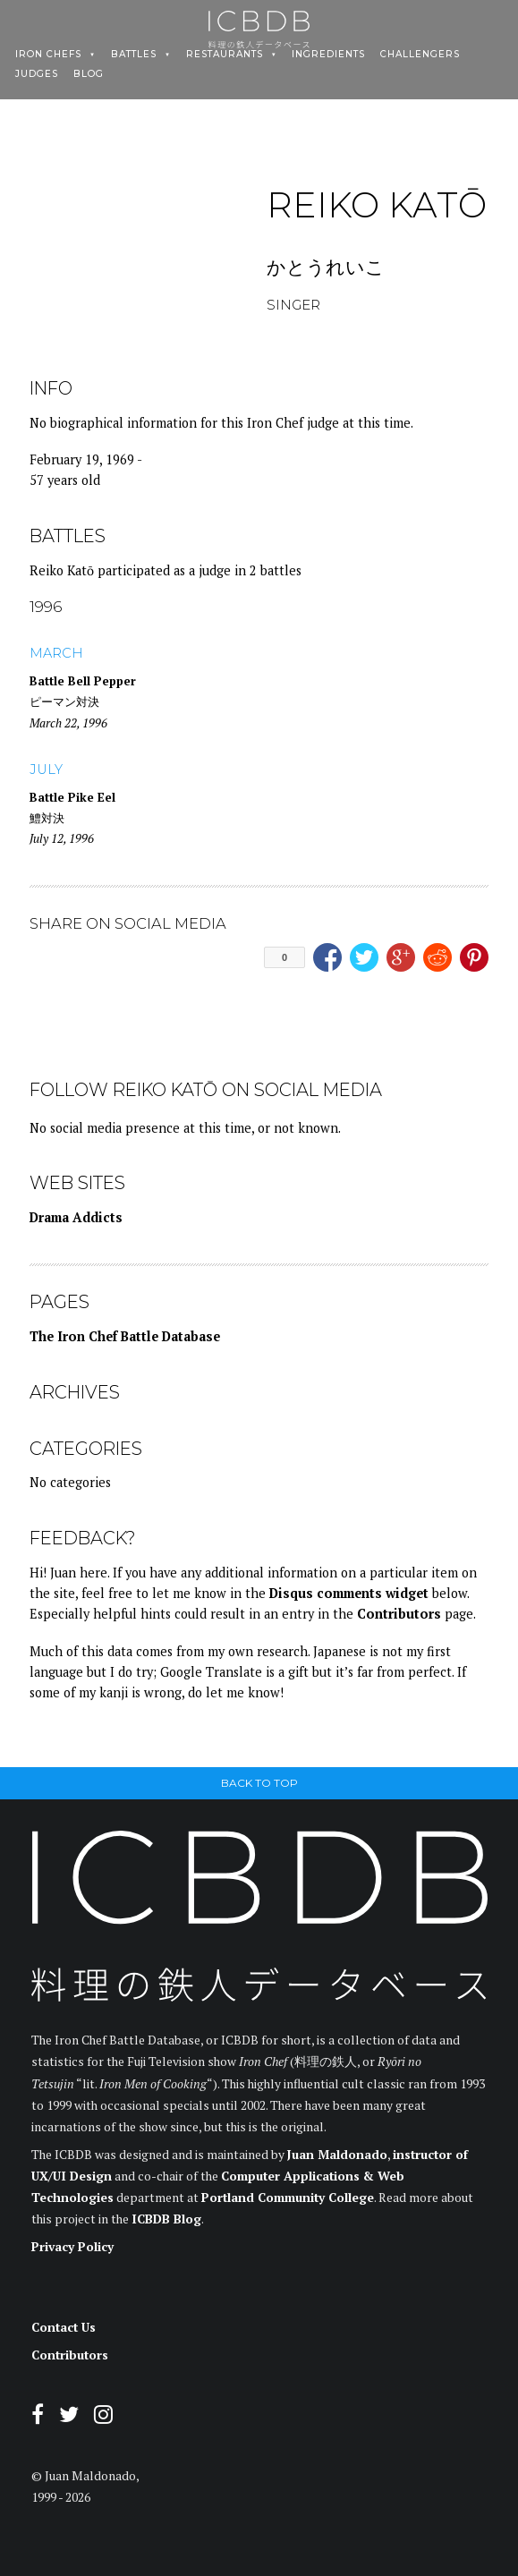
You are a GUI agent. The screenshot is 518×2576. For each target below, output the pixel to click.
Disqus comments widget (349, 1593)
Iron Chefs (48, 54)
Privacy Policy (72, 2247)
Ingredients (328, 54)
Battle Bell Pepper (83, 681)
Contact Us (63, 2327)
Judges (36, 74)
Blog (88, 74)
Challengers (420, 54)
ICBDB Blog (166, 2219)
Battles (134, 54)
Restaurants (224, 54)
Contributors (399, 1613)
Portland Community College (287, 2197)
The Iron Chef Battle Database (125, 1336)
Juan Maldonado (337, 2155)
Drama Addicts (76, 1217)
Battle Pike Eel (72, 797)
